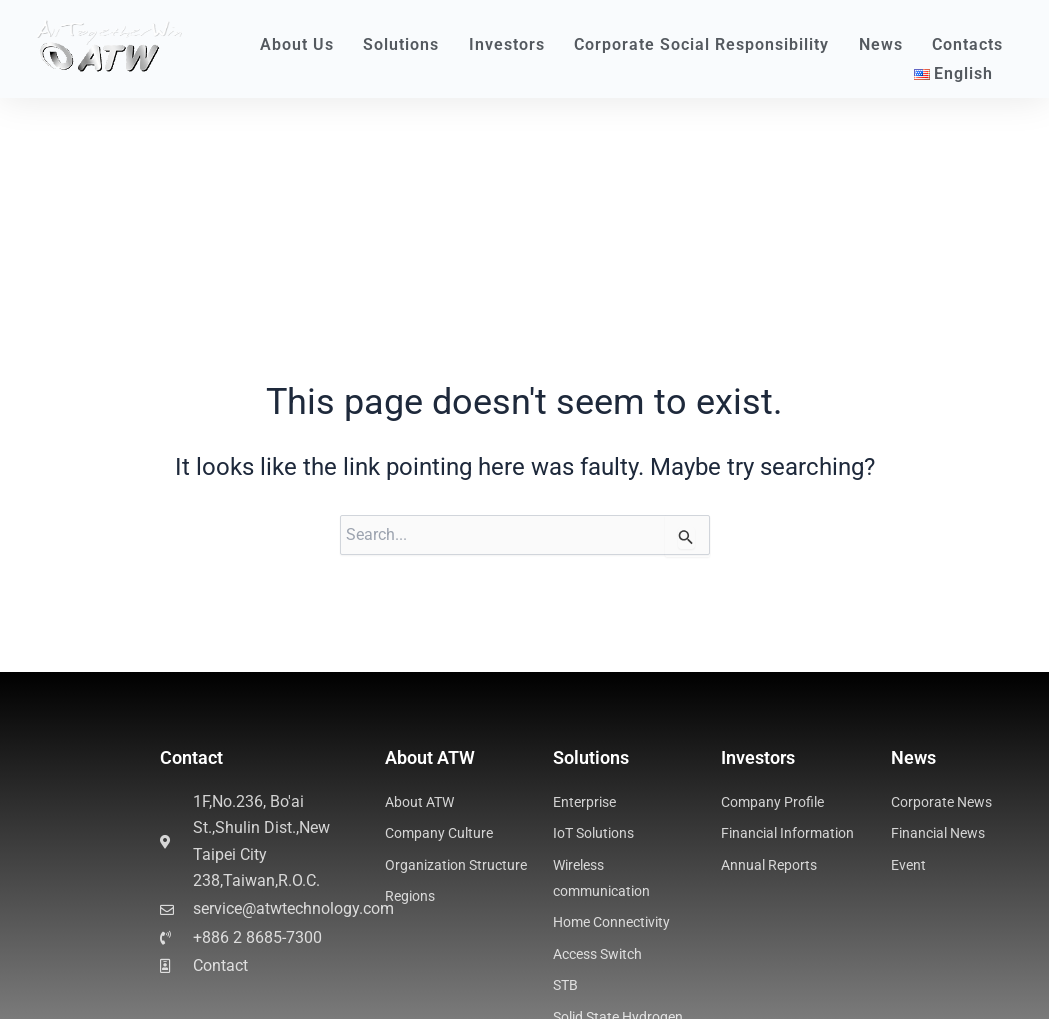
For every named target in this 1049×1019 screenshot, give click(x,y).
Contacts (967, 44)
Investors (512, 45)
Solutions (406, 45)
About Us (302, 45)
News (886, 45)
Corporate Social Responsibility (706, 45)
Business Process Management (155, 980)
